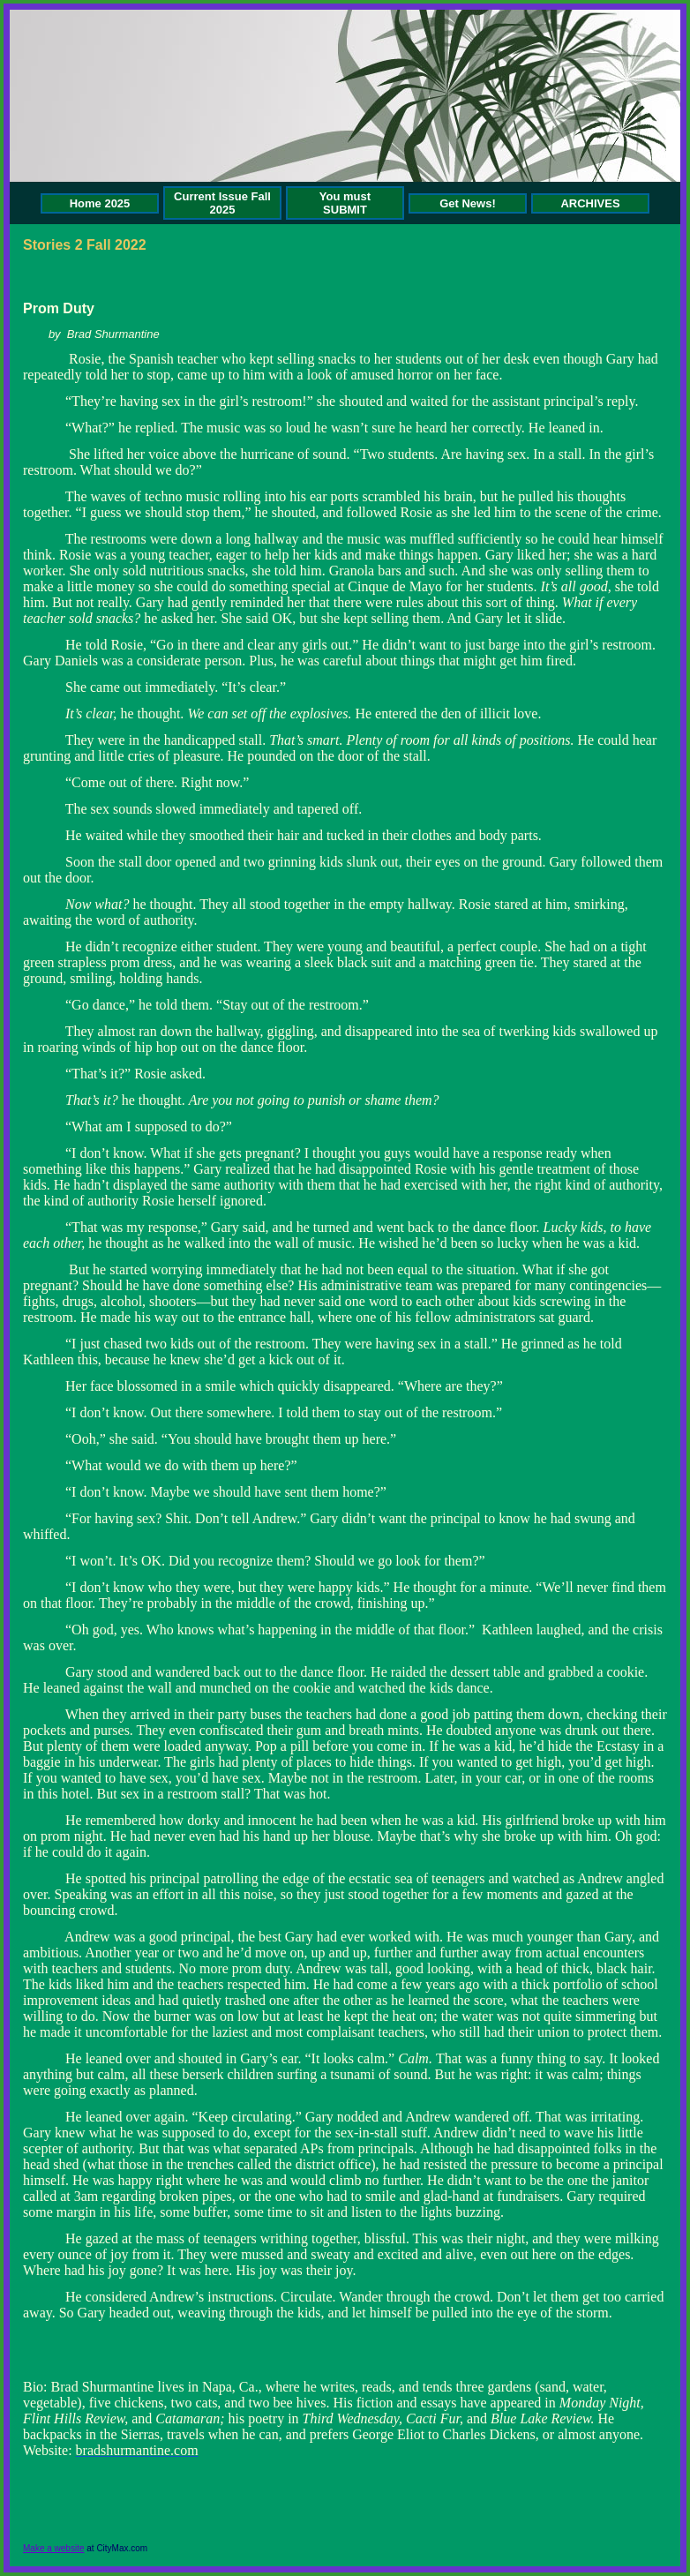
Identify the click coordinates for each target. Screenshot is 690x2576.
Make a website (53, 2548)
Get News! (467, 203)
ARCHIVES (589, 203)
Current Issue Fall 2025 (222, 203)
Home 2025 (100, 203)
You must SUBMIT (345, 203)
